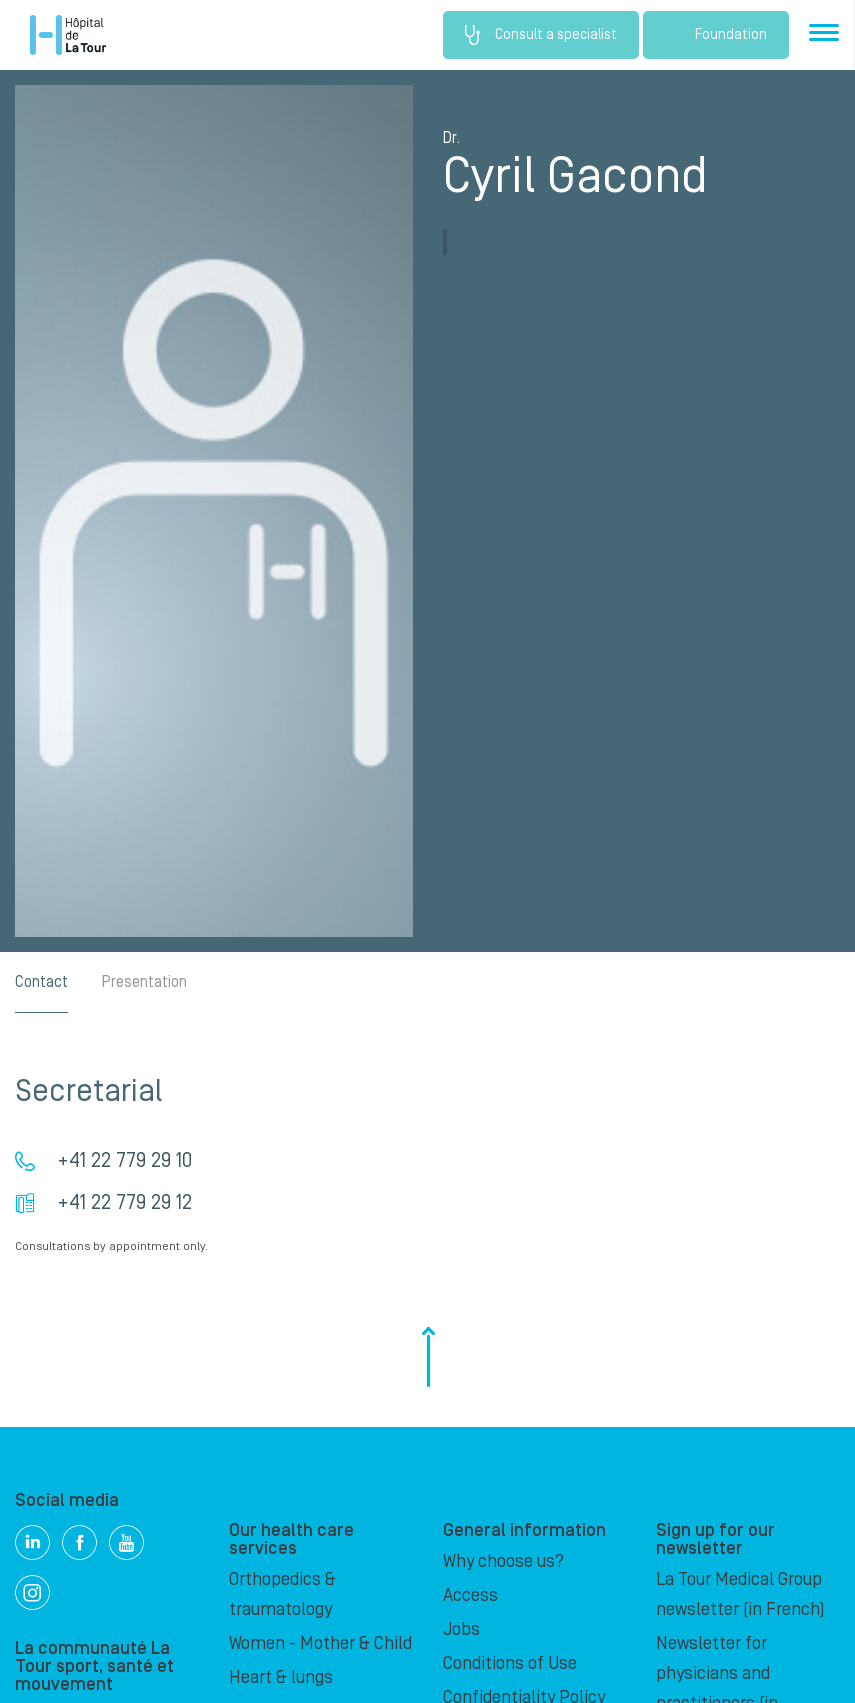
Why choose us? (503, 1561)
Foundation (716, 35)
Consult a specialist (541, 35)
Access (470, 1595)
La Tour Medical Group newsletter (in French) (740, 1594)
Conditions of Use (510, 1663)
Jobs (461, 1629)
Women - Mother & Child (320, 1643)
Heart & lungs (281, 1677)
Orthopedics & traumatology (282, 1594)
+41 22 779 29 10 (124, 1161)
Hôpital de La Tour (68, 35)
